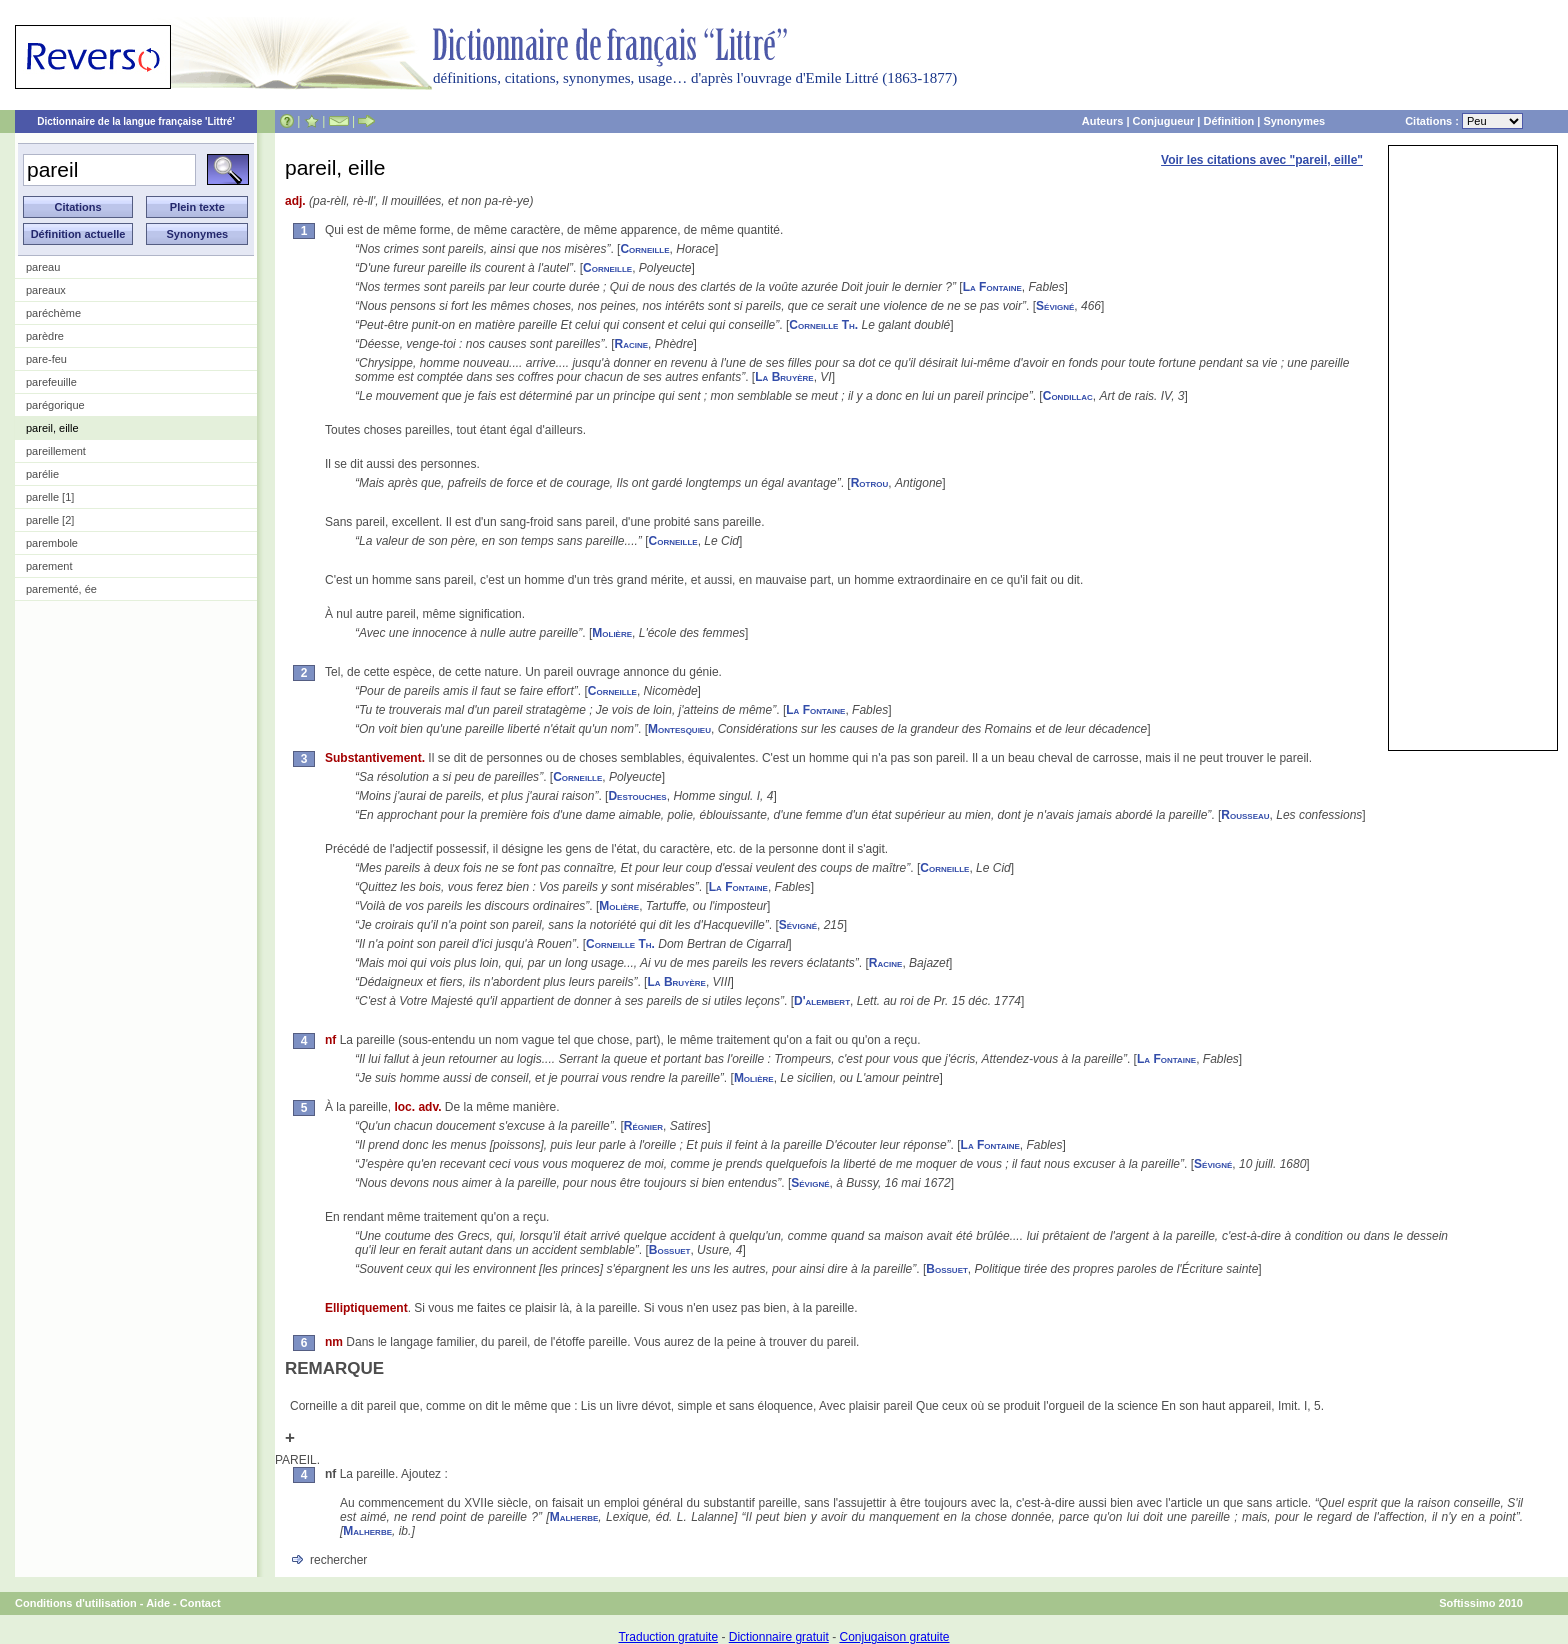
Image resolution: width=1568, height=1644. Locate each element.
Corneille (644, 249)
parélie (42, 474)
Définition (1228, 121)
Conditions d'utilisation (76, 1603)
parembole (52, 543)
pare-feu (46, 359)
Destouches (637, 796)
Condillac (1068, 396)
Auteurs (1103, 121)
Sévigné (1055, 306)
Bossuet (670, 1250)
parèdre (45, 336)
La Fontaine (992, 287)
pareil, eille (52, 428)
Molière (612, 633)
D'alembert (822, 1001)
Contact (200, 1603)
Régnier (643, 1126)
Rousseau (1245, 815)
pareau (43, 267)
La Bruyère (784, 377)
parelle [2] (50, 520)
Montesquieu (679, 729)
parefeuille (51, 382)
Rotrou (870, 483)
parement (49, 566)
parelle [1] (50, 497)
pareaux (46, 290)
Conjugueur (1164, 121)
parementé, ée (61, 589)
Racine (631, 344)
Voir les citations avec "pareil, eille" (1262, 160)
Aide (158, 1603)
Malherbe (574, 1517)
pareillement (56, 451)
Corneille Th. (823, 325)
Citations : (1464, 121)
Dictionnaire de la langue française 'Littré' (136, 121)
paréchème (53, 313)
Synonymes (1294, 121)
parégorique (55, 405)
